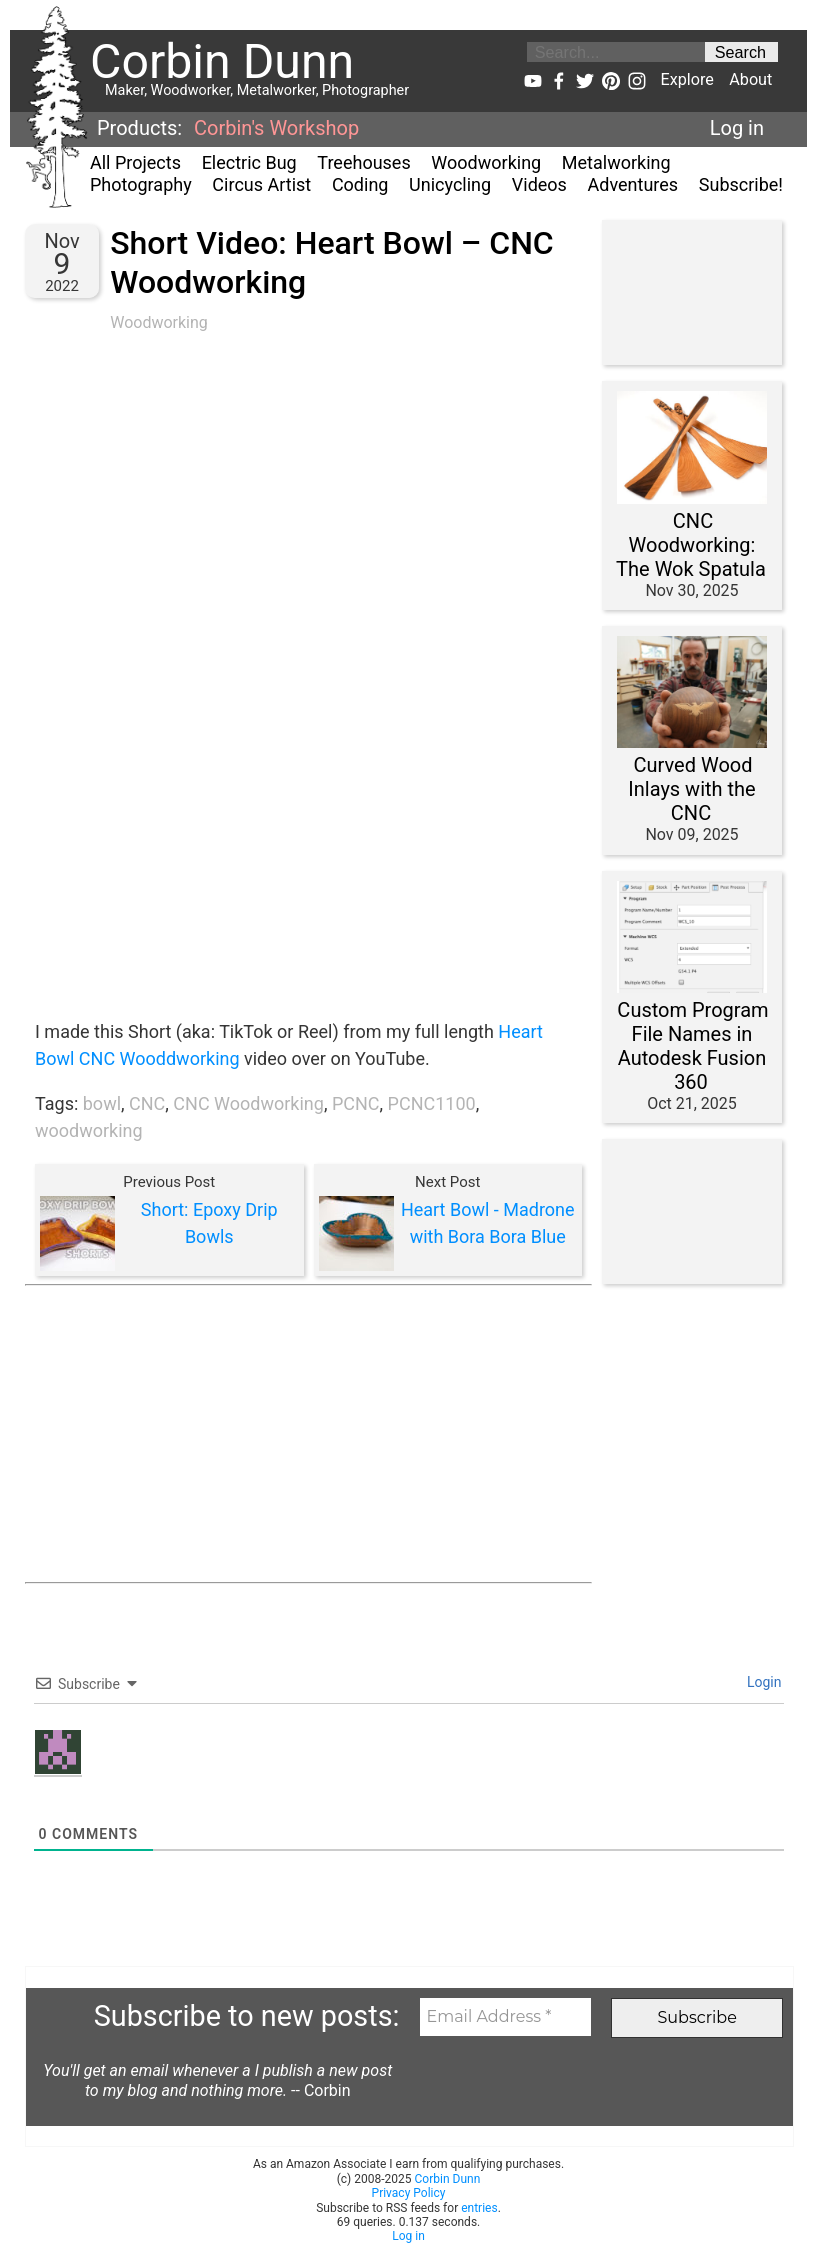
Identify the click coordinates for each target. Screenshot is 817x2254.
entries (479, 2208)
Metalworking (616, 162)
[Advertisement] (308, 1434)
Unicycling (450, 184)
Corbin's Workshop (276, 128)
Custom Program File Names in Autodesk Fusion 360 (692, 1046)
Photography (141, 184)
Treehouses (363, 162)
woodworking (89, 1130)
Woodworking (486, 162)
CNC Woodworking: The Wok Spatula (691, 545)
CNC (147, 1103)
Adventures (633, 184)
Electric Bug (249, 162)
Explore (686, 79)
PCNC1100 (432, 1103)
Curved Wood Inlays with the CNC (691, 789)
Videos (539, 184)
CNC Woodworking (248, 1103)
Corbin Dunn (448, 2179)
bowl (102, 1103)
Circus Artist (261, 184)
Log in (737, 128)
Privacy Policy (409, 2193)
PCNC (356, 1103)
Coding (360, 184)
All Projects (135, 162)
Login (763, 1682)
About (750, 79)
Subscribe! (741, 184)
